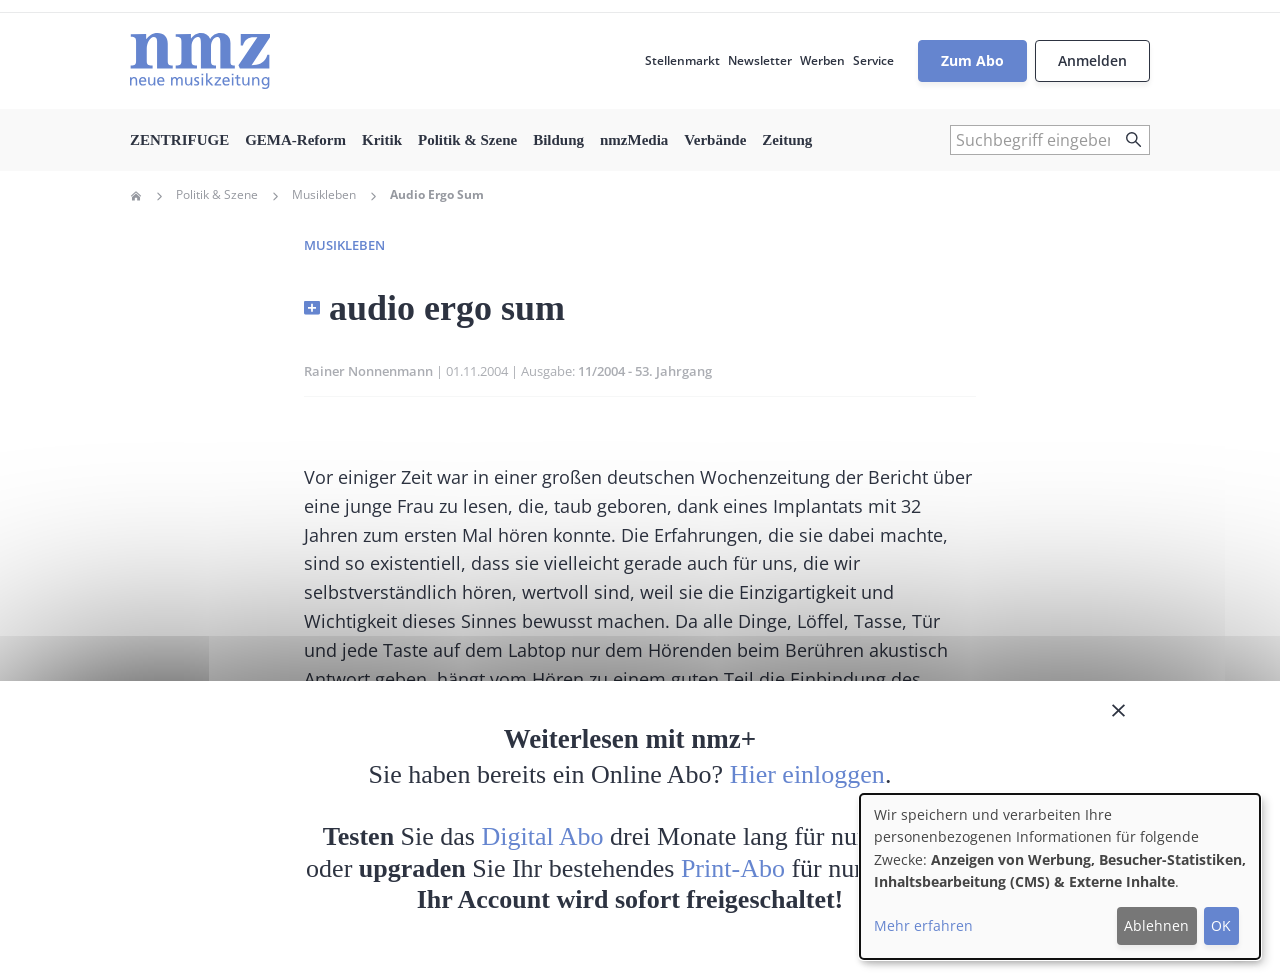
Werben (822, 60)
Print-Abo (733, 868)
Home (136, 196)
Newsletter (760, 60)
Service (873, 60)
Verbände (715, 140)
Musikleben (324, 195)
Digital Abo (543, 836)
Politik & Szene (467, 140)
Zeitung (787, 140)
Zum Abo (972, 60)
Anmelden (1092, 60)
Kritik (382, 140)
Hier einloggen (807, 774)
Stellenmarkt (682, 60)
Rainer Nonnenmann (368, 371)
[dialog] (1060, 876)
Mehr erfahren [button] (923, 925)
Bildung (558, 140)
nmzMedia (634, 140)
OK (1221, 925)
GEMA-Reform (295, 140)
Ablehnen (1156, 925)
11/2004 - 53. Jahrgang (645, 371)
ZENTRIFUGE (179, 140)
